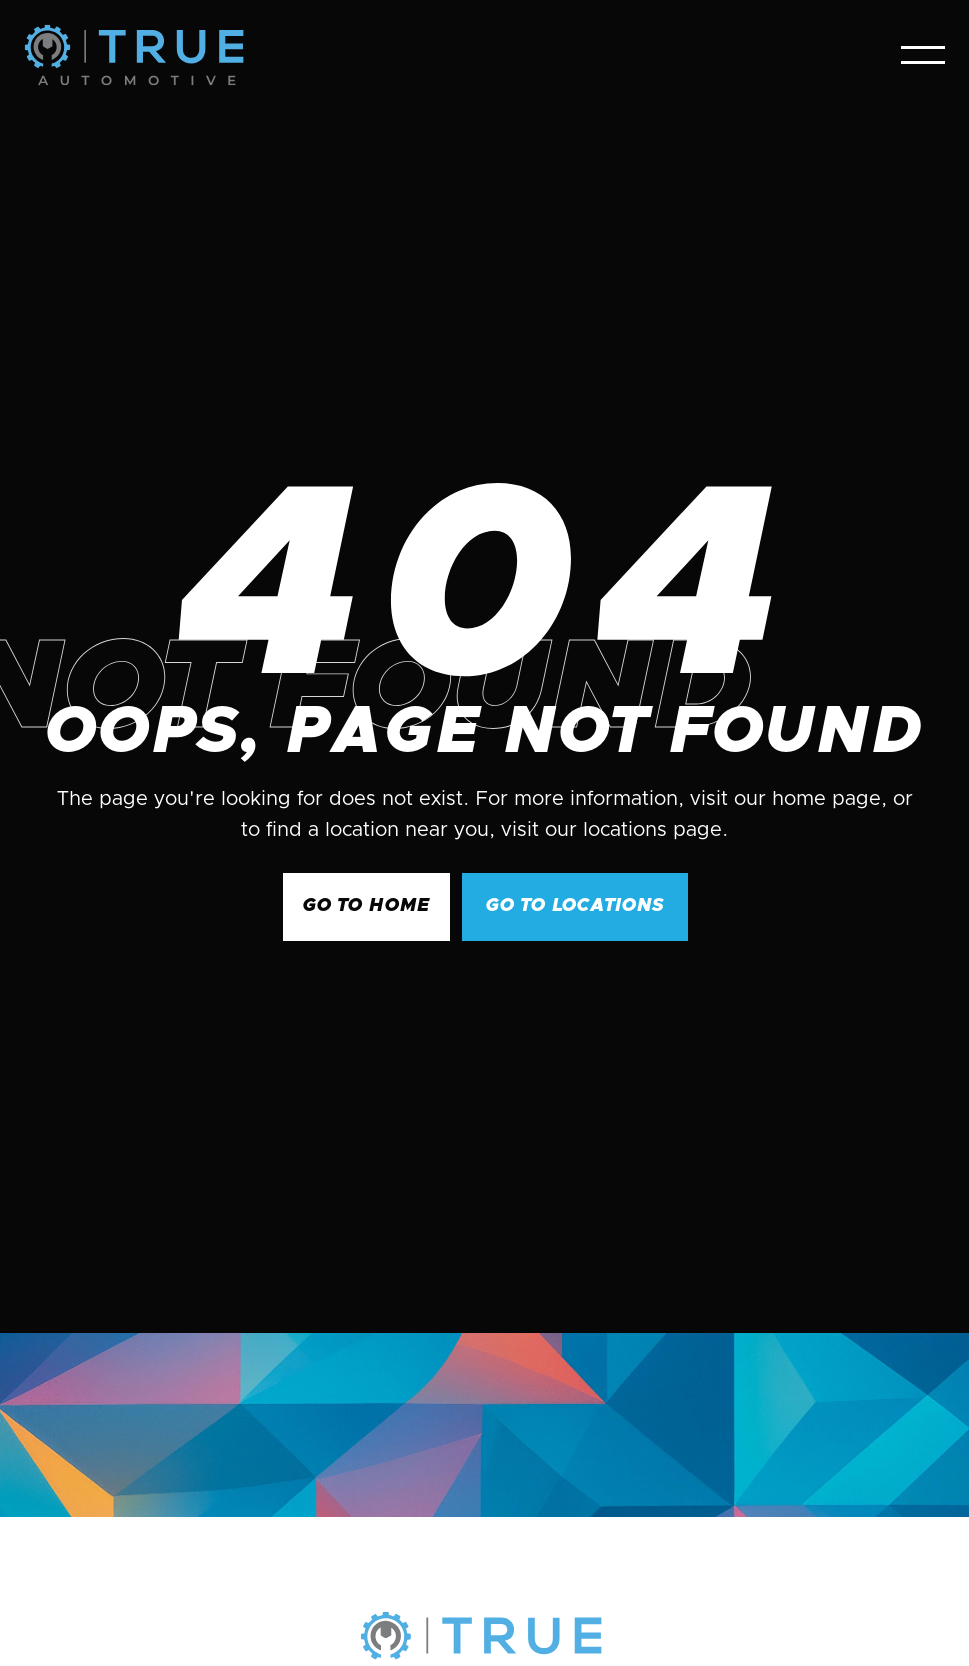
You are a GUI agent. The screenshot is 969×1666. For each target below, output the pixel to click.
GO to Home (366, 906)
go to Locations (575, 906)
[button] (923, 55)
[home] (134, 55)
